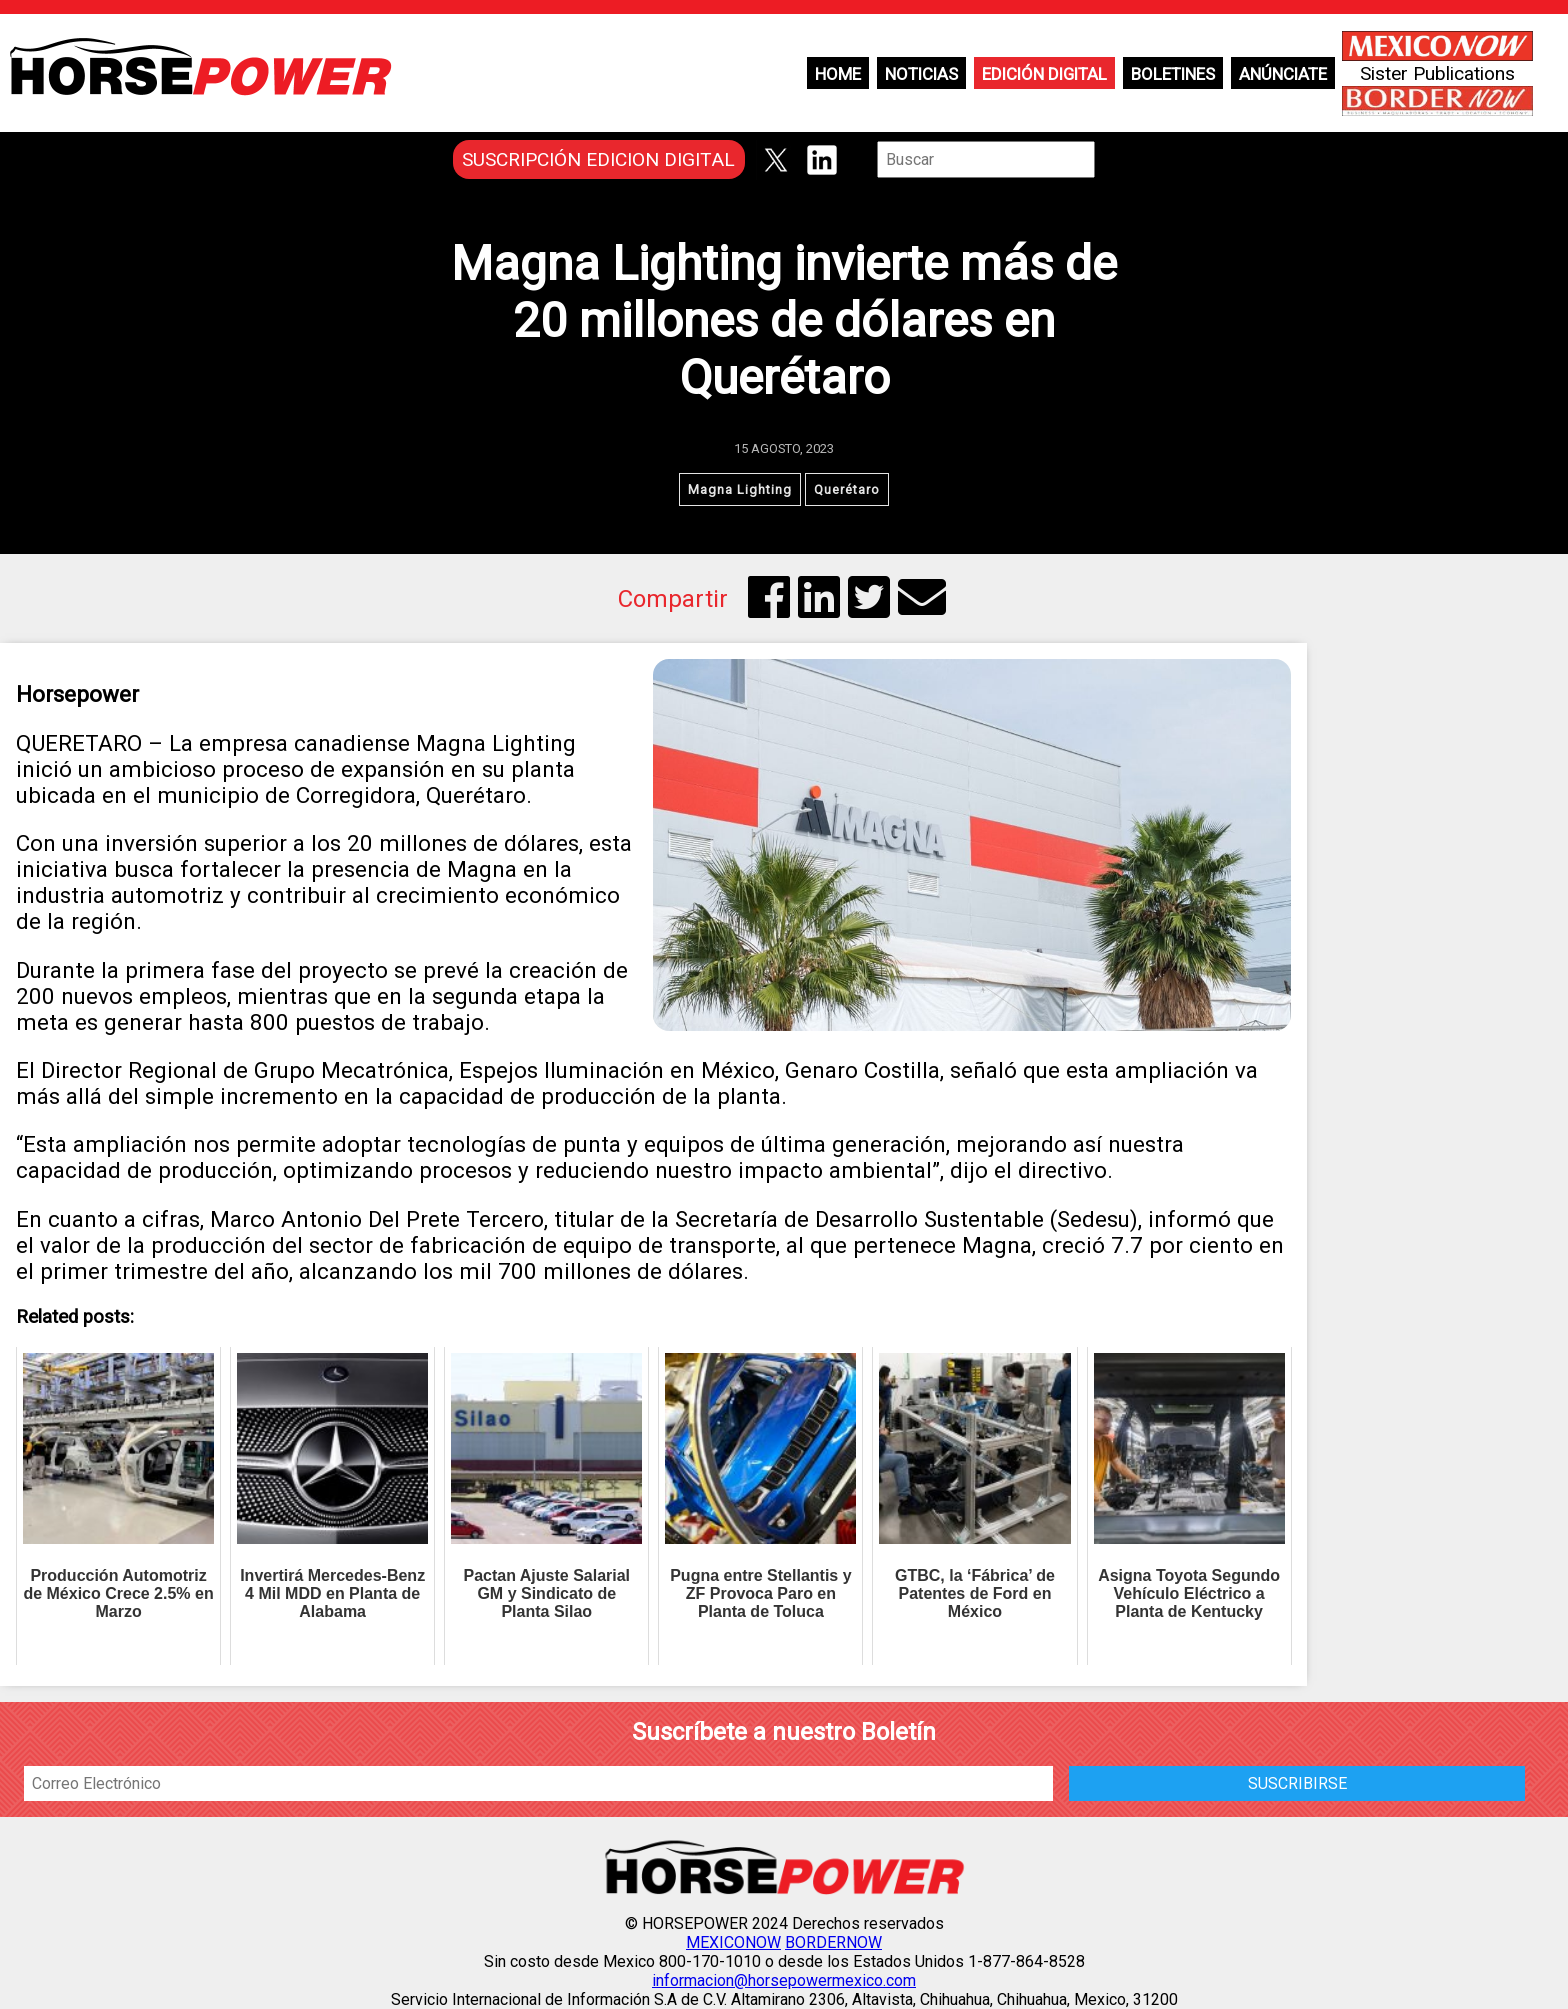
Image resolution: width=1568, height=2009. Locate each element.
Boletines (1173, 74)
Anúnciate (1283, 74)
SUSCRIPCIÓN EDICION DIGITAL (598, 159)
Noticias (921, 74)
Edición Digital (1044, 74)
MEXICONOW (733, 1942)
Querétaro (847, 489)
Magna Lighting (740, 489)
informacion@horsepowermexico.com (784, 1980)
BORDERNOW (833, 1942)
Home (838, 74)
